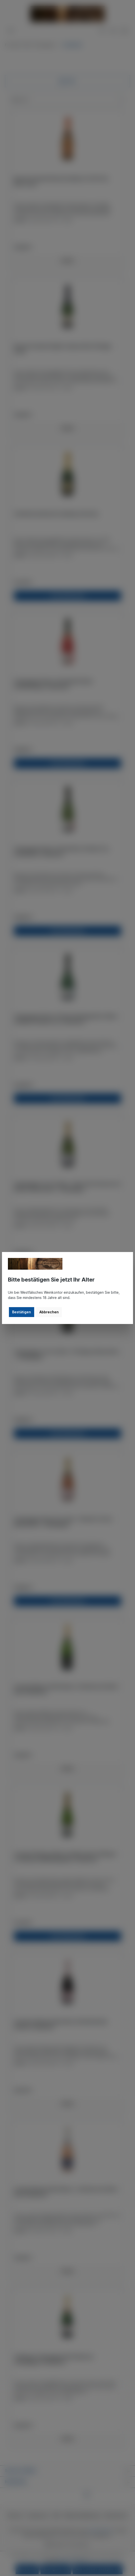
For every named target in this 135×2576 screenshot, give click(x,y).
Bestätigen (21, 1312)
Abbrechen (49, 1312)
